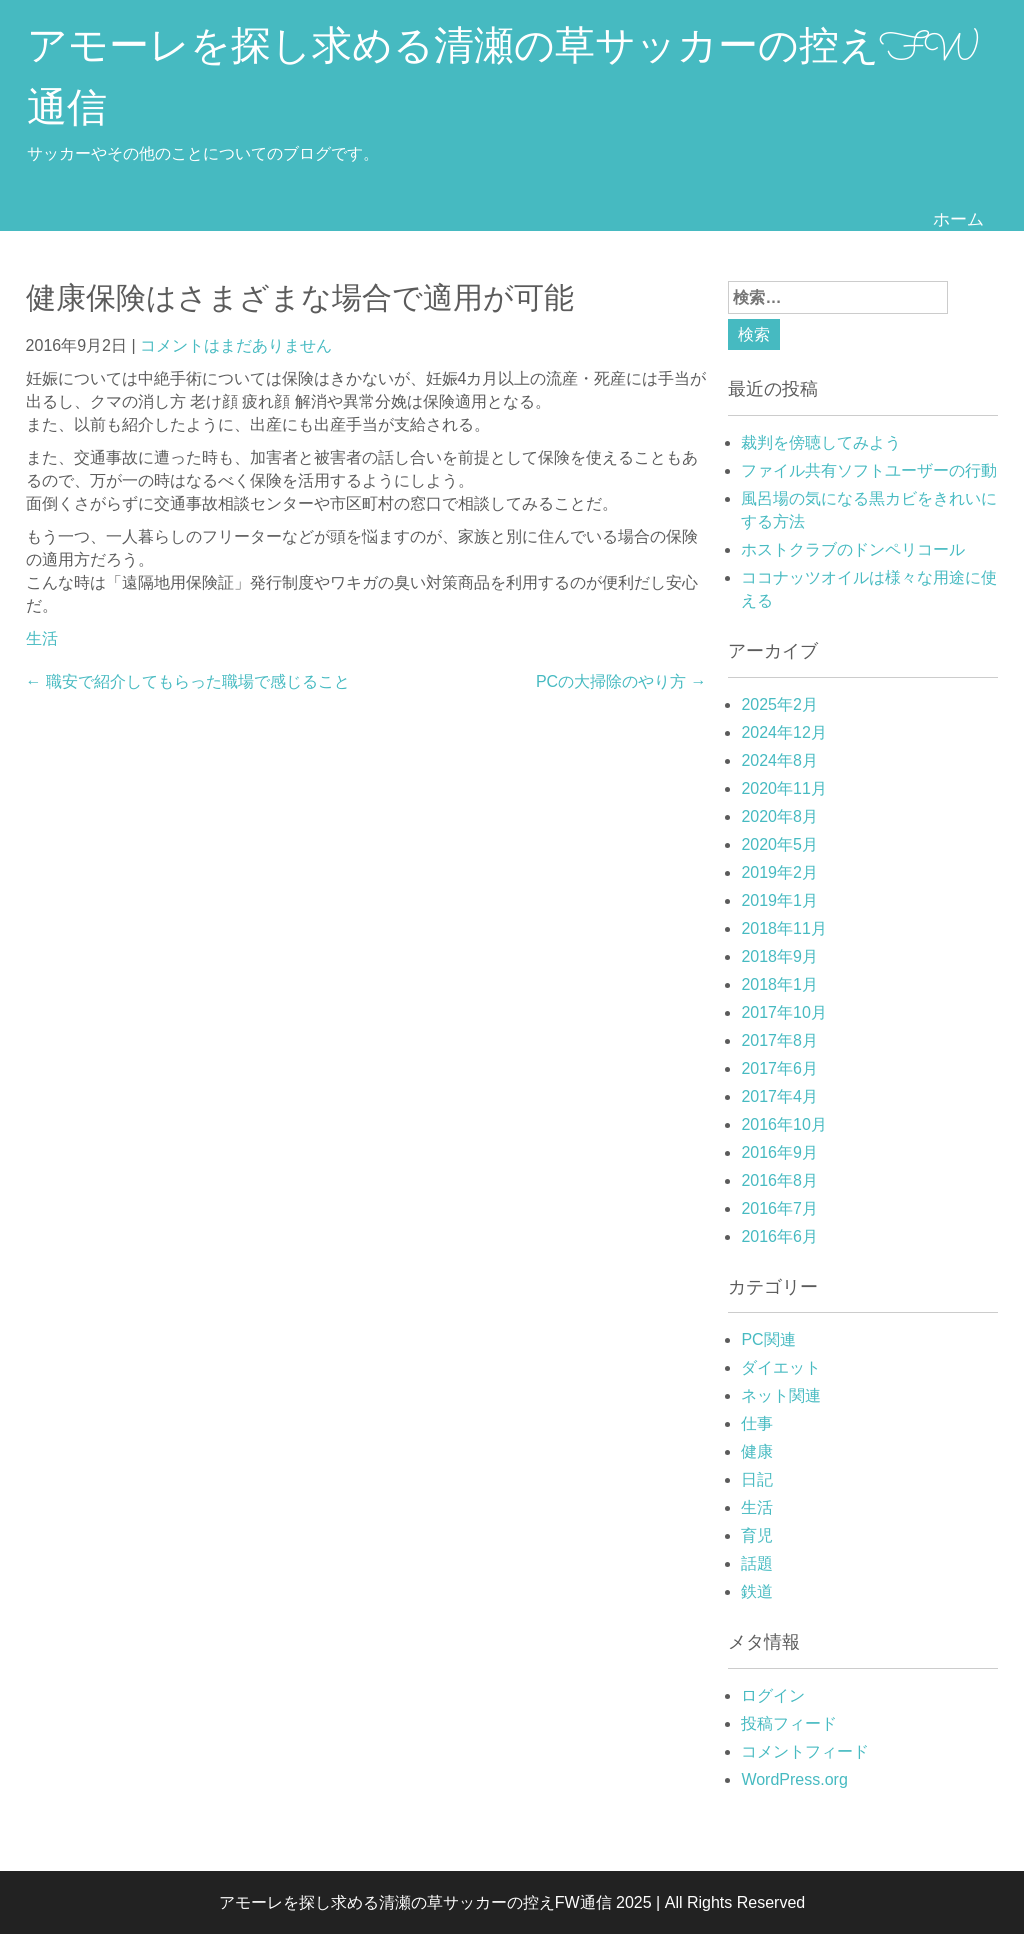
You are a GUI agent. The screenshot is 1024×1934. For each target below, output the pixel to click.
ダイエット (781, 1367)
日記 (757, 1479)
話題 (757, 1563)
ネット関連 (781, 1395)
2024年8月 (779, 760)
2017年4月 (779, 1096)
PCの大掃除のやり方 (621, 681)
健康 (757, 1451)
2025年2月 (779, 704)
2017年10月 (783, 1012)
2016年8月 (779, 1180)
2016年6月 (779, 1236)
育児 (757, 1535)
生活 (42, 638)
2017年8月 (779, 1040)
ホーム (958, 218)
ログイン (773, 1695)
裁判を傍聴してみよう (821, 442)
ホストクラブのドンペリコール (853, 549)
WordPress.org (794, 1779)
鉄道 (757, 1591)
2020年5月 (779, 844)
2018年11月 (783, 928)
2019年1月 (779, 900)
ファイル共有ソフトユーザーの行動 (869, 470)
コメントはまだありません (236, 345)
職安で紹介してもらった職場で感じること (188, 681)
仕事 (757, 1423)
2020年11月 (783, 788)
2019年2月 (779, 872)
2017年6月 (779, 1068)
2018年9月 (779, 956)
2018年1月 (779, 984)
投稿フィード (789, 1723)
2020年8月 (779, 816)
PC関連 (768, 1339)
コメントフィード (805, 1751)
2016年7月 (779, 1208)
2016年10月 (783, 1124)
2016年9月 (779, 1152)
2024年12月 (783, 732)
